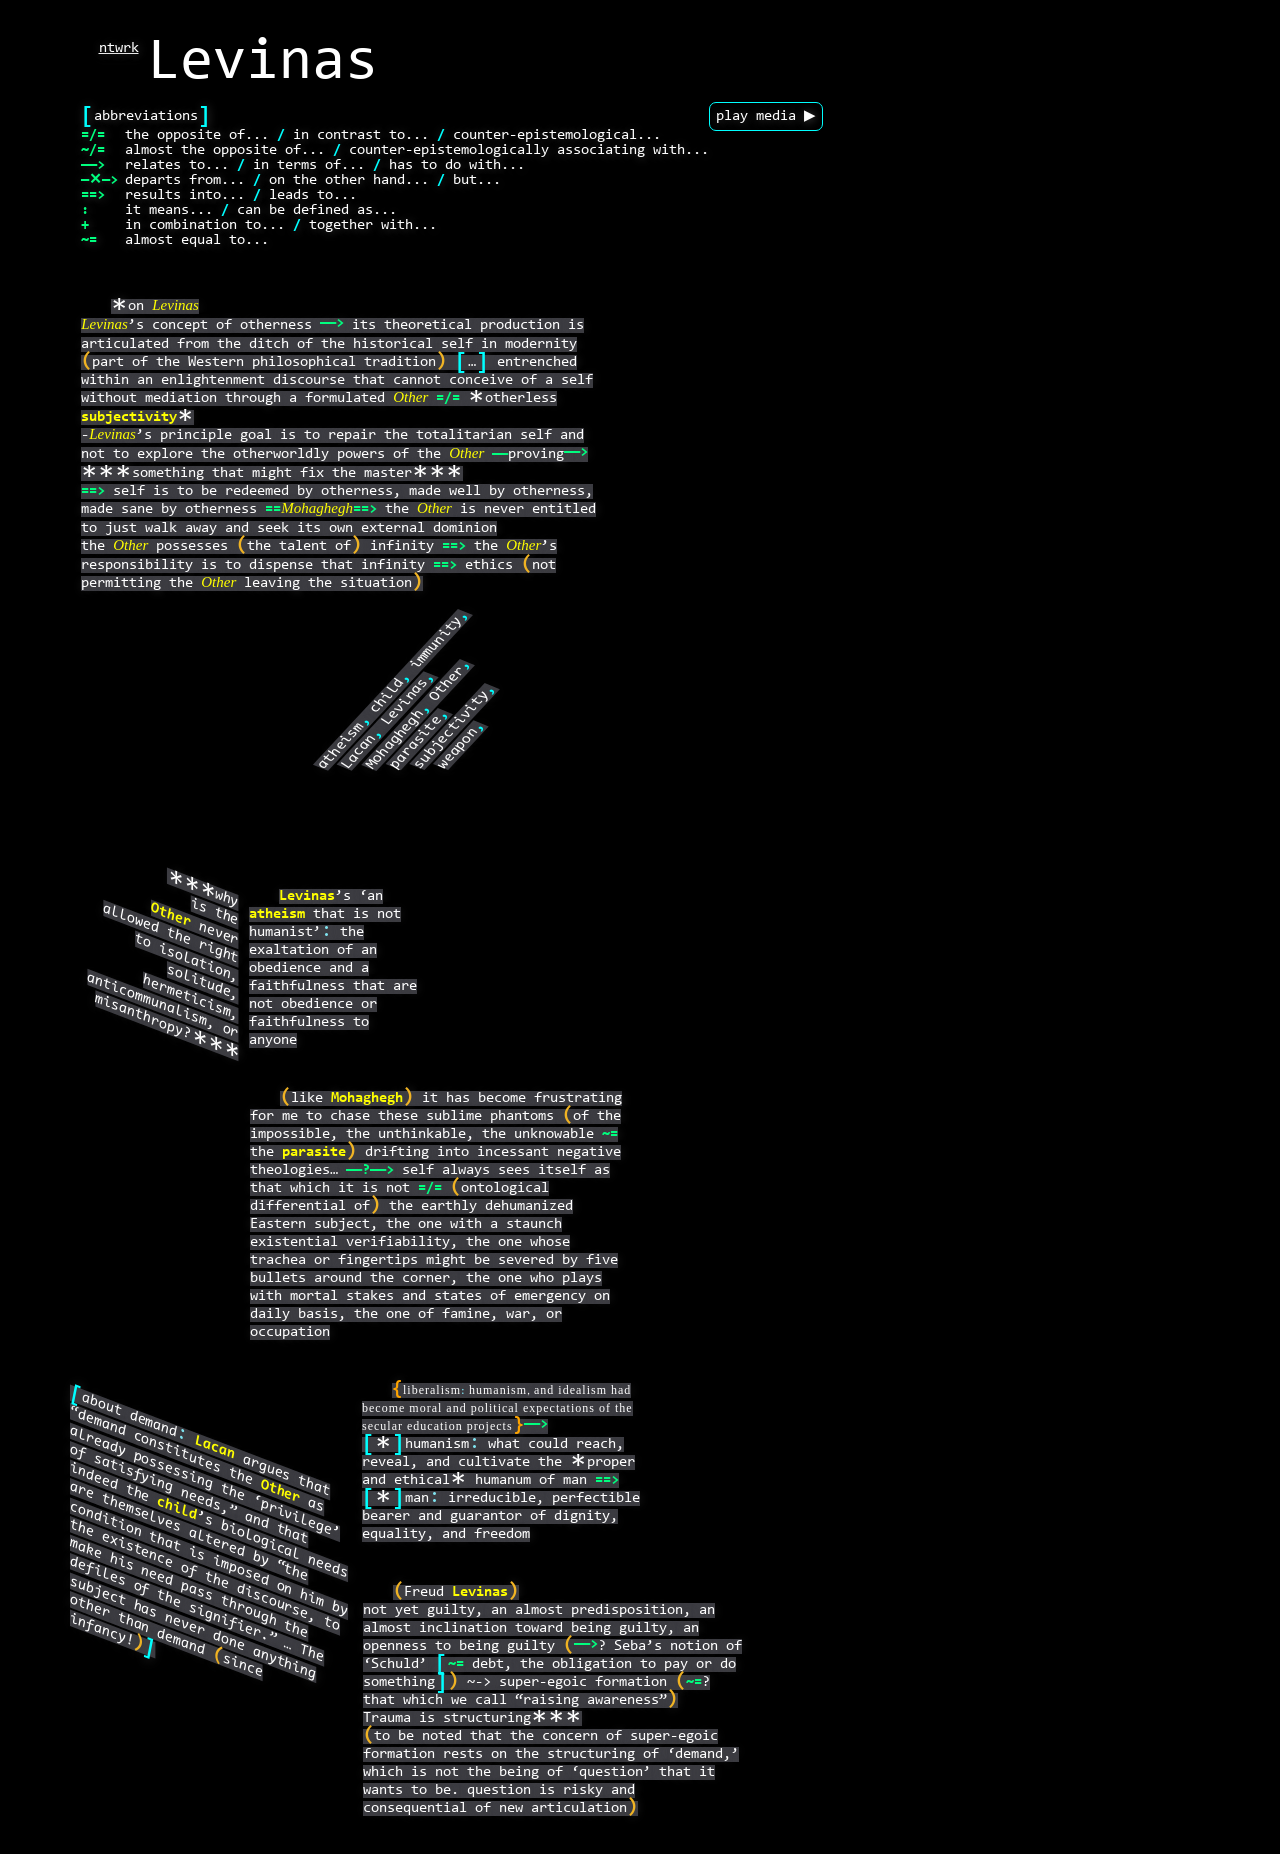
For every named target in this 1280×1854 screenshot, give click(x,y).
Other (410, 399)
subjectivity (129, 417)
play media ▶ (766, 116)
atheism (341, 746)
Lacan (359, 752)
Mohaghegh (317, 510)
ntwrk (119, 48)
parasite (416, 743)
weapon (458, 748)
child (387, 696)
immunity (437, 643)
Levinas (175, 307)
